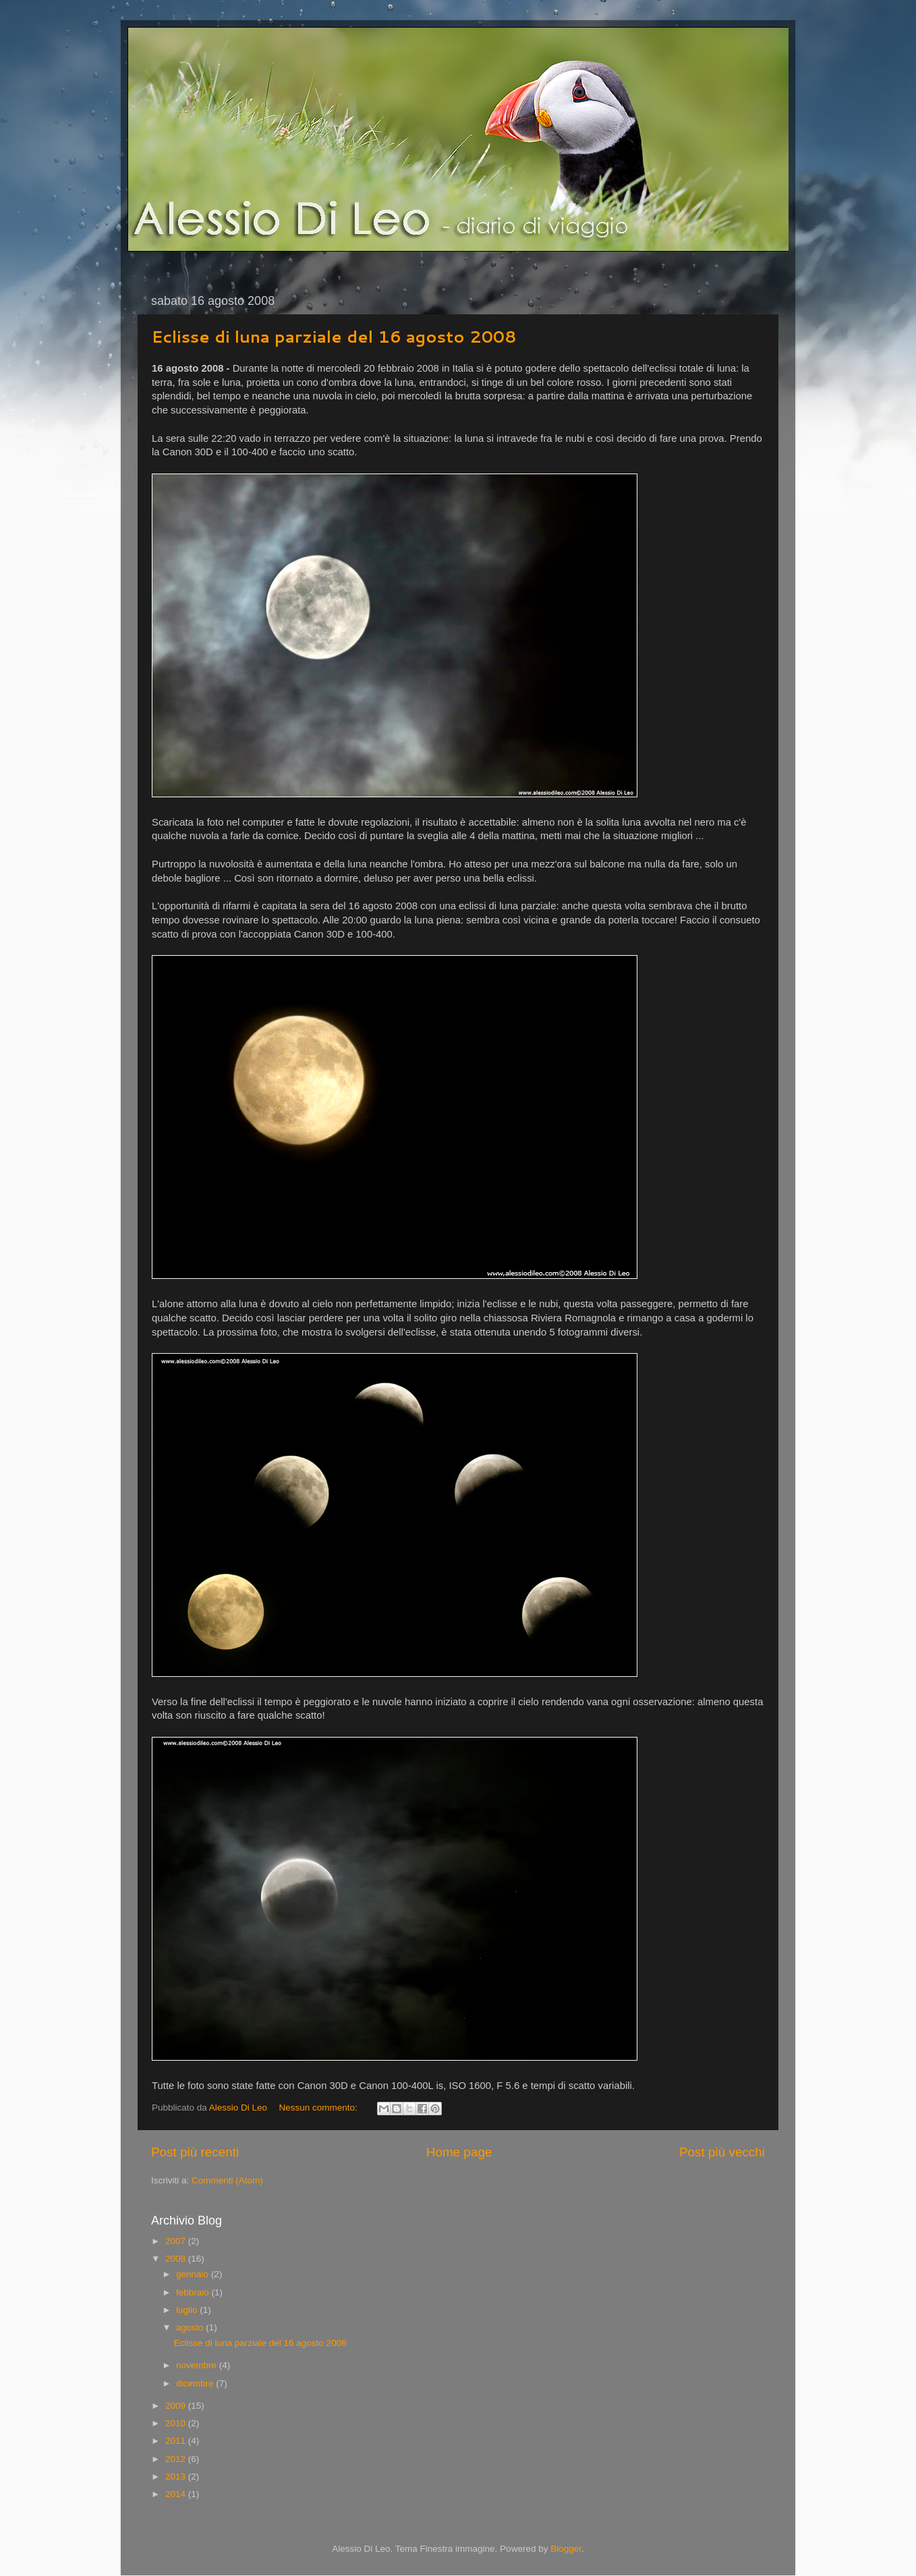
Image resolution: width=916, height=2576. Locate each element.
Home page (459, 2152)
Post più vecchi (722, 2152)
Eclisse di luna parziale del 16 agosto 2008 (334, 336)
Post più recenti (195, 2152)
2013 (176, 2476)
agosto (191, 2327)
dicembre (196, 2383)
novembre (197, 2365)
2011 (176, 2441)
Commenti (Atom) (227, 2180)
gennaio (193, 2274)
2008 (176, 2259)
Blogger (565, 2549)
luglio (188, 2310)
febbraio (194, 2292)
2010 (176, 2423)
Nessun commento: (319, 2107)
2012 (176, 2459)
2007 (176, 2241)
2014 (176, 2494)
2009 (176, 2406)
